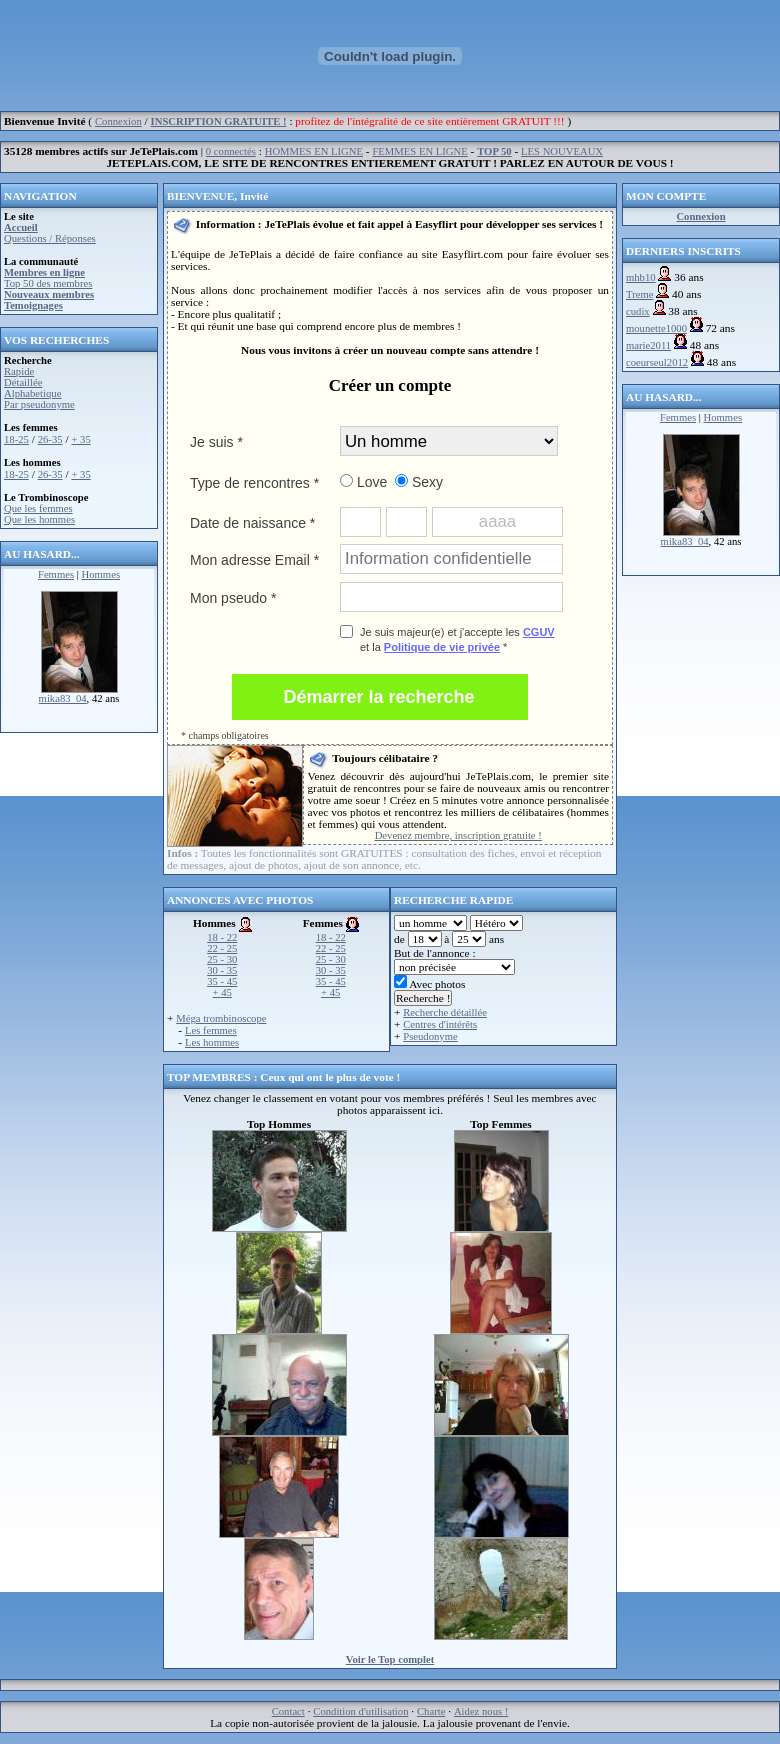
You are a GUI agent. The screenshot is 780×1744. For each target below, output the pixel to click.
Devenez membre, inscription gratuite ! (458, 835)
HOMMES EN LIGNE (314, 151)
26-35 (50, 439)
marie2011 (648, 345)
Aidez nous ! (481, 1711)
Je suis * (216, 442)
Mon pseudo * (233, 598)
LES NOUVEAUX (562, 151)
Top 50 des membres (48, 283)
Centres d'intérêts (440, 1024)
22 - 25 (222, 948)
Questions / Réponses (50, 238)
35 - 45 (222, 981)
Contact (288, 1711)
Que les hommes (39, 519)
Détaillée (23, 382)
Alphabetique (32, 393)
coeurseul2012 (657, 362)
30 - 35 (222, 970)
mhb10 (641, 277)
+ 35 (80, 439)
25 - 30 (222, 959)
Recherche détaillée (445, 1012)
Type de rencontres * (254, 483)
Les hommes (212, 1042)
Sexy (419, 482)
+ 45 (222, 992)
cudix (638, 311)
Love (363, 482)
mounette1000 (656, 328)
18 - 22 (222, 937)
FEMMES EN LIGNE (419, 151)
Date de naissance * (252, 523)
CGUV (539, 632)
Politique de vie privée (442, 647)
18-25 (16, 439)
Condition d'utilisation (360, 1711)
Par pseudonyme (39, 404)
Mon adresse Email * (254, 560)
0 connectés (231, 151)
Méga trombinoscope (221, 1018)
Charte (431, 1711)
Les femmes (211, 1030)
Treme (639, 294)
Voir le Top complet (390, 1659)
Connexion (118, 121)
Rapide (19, 371)
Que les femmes (38, 508)
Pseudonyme (430, 1036)
